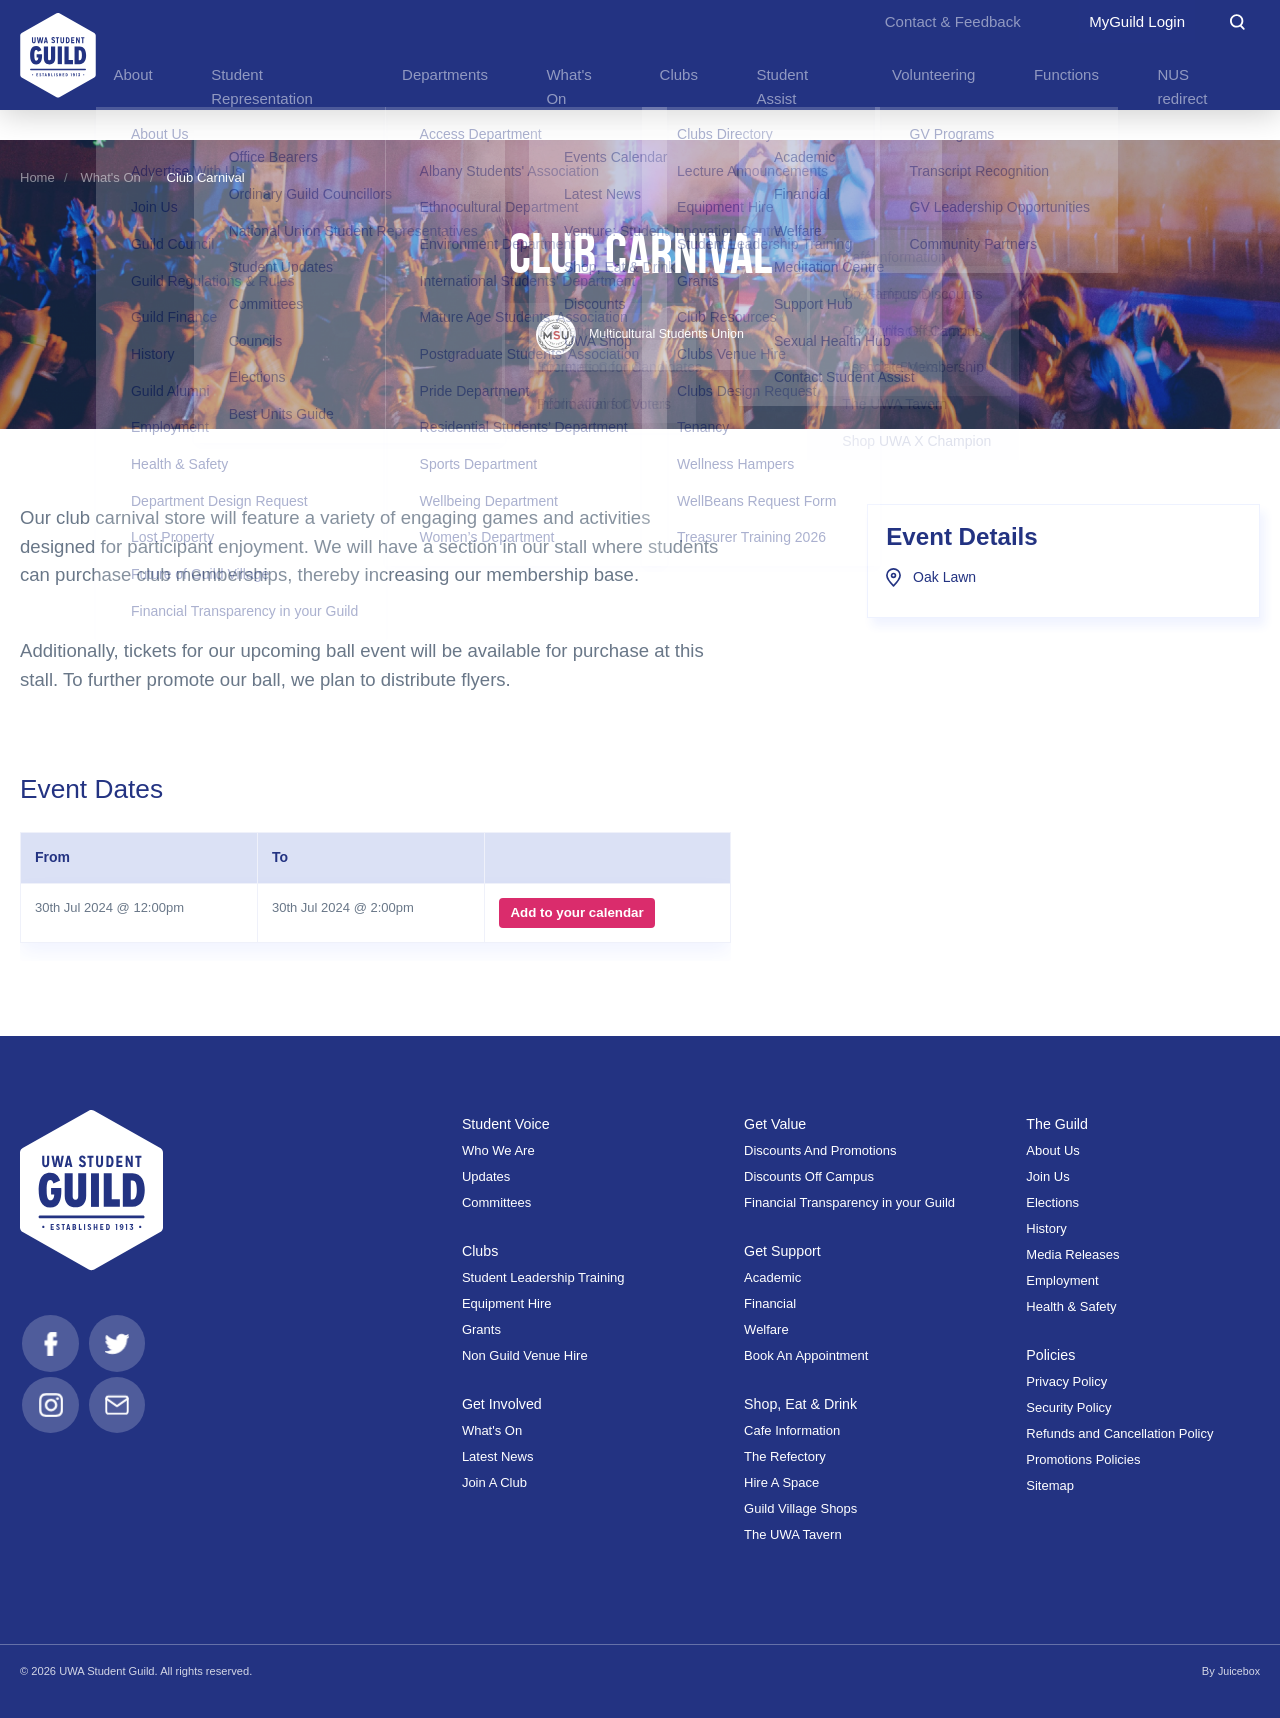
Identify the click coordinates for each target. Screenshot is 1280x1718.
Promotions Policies (1083, 1459)
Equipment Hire (507, 1303)
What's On (111, 177)
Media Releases (1072, 1254)
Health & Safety (1071, 1306)
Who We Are (498, 1150)
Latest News (498, 1456)
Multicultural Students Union (640, 333)
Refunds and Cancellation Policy (1119, 1433)
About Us (1052, 1150)
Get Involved (503, 1404)
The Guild (1058, 1124)
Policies (1051, 1355)
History (1046, 1228)
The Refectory (785, 1456)
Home (37, 177)
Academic (772, 1277)
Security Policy (1068, 1407)
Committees (496, 1202)
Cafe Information (792, 1430)
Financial (770, 1303)
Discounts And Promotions (820, 1150)
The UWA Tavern (793, 1534)
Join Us (1047, 1176)
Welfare (766, 1329)
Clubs (481, 1251)
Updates (486, 1176)
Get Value (776, 1124)
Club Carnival (206, 177)
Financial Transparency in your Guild (849, 1202)
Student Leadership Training (543, 1277)
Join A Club (494, 1482)
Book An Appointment (806, 1355)
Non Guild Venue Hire (525, 1355)
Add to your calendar (574, 913)
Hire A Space (781, 1482)
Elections (1052, 1202)
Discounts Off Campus (809, 1176)
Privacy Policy (1066, 1381)
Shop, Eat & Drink (803, 1404)
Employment (1062, 1280)
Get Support (784, 1251)
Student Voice (508, 1124)
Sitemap (1050, 1485)
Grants (481, 1329)
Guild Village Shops (800, 1508)
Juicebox (1238, 1671)
